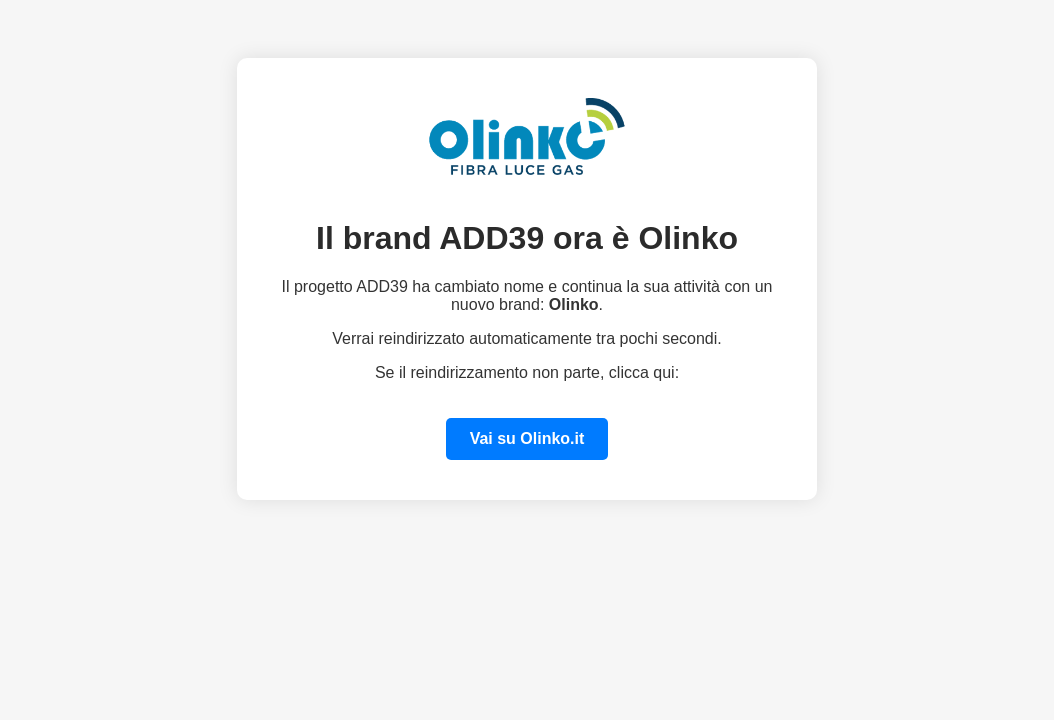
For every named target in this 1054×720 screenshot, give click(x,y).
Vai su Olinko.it (527, 438)
